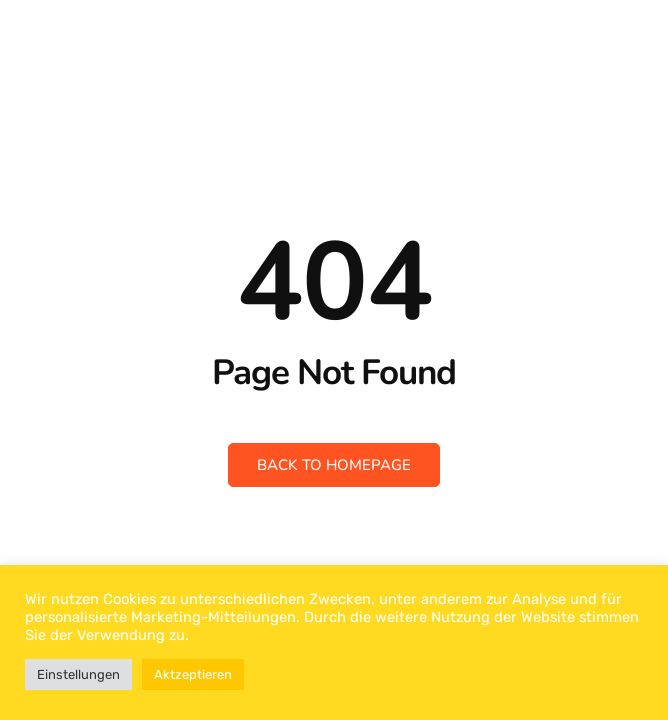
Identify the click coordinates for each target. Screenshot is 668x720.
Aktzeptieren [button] (193, 674)
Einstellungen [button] (78, 674)
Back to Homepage (334, 465)
